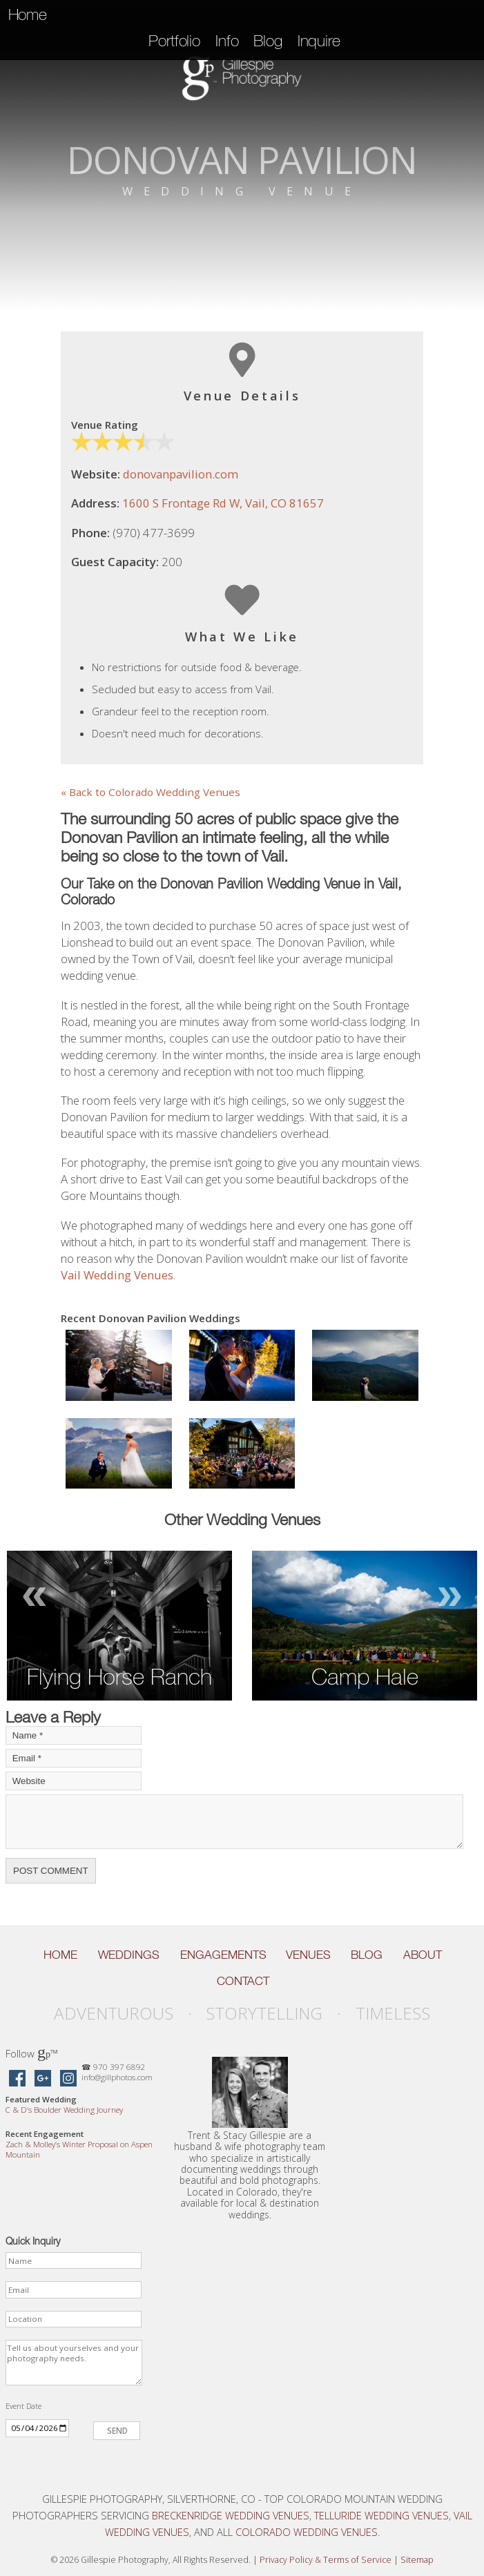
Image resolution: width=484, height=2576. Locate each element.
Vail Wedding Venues (117, 1275)
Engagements (223, 1955)
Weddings (128, 1955)
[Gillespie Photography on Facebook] (17, 2079)
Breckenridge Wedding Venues (230, 2515)
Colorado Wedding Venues (306, 2532)
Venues (308, 1955)
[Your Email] (74, 1758)
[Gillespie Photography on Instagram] (68, 2079)
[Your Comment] (234, 1821)
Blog (267, 41)
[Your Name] (74, 1735)
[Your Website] (74, 1781)
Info (226, 41)
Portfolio (174, 41)
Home (27, 14)
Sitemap (417, 2560)
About (422, 1955)
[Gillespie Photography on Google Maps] (43, 2079)
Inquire (319, 41)
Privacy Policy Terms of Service (325, 2560)
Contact (243, 1981)
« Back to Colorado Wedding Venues (150, 792)
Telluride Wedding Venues (381, 2515)
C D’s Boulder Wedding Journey (64, 2109)
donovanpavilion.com (180, 474)
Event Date (23, 2406)
